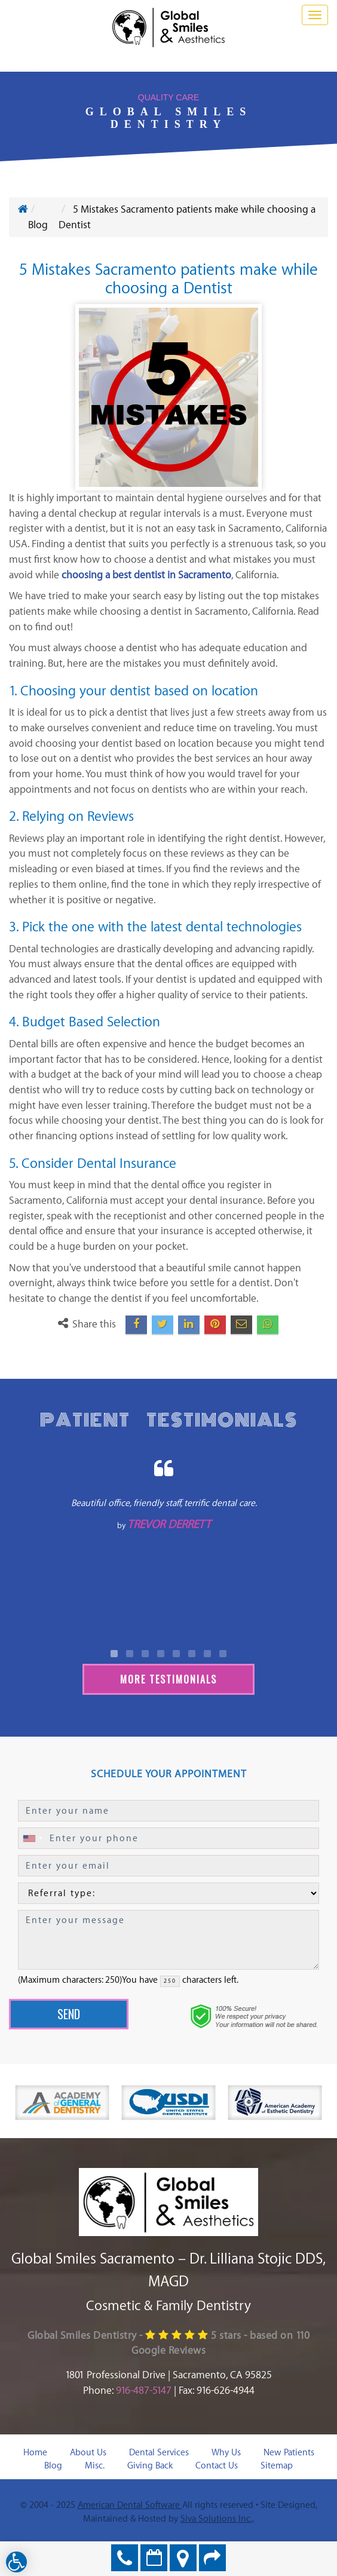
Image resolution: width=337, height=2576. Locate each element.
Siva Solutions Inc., (217, 2519)
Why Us (226, 2453)
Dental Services (159, 2453)
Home (35, 2453)
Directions (183, 2557)
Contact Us (216, 2466)
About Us (88, 2453)
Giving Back (150, 2466)
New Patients (289, 2453)
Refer (212, 2557)
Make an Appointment (153, 2557)
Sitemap (277, 2466)
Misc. (95, 2466)
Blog (53, 2466)
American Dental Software (130, 2505)
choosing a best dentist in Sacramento (146, 575)
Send (68, 2014)
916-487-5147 (143, 2390)
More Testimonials (168, 1679)
